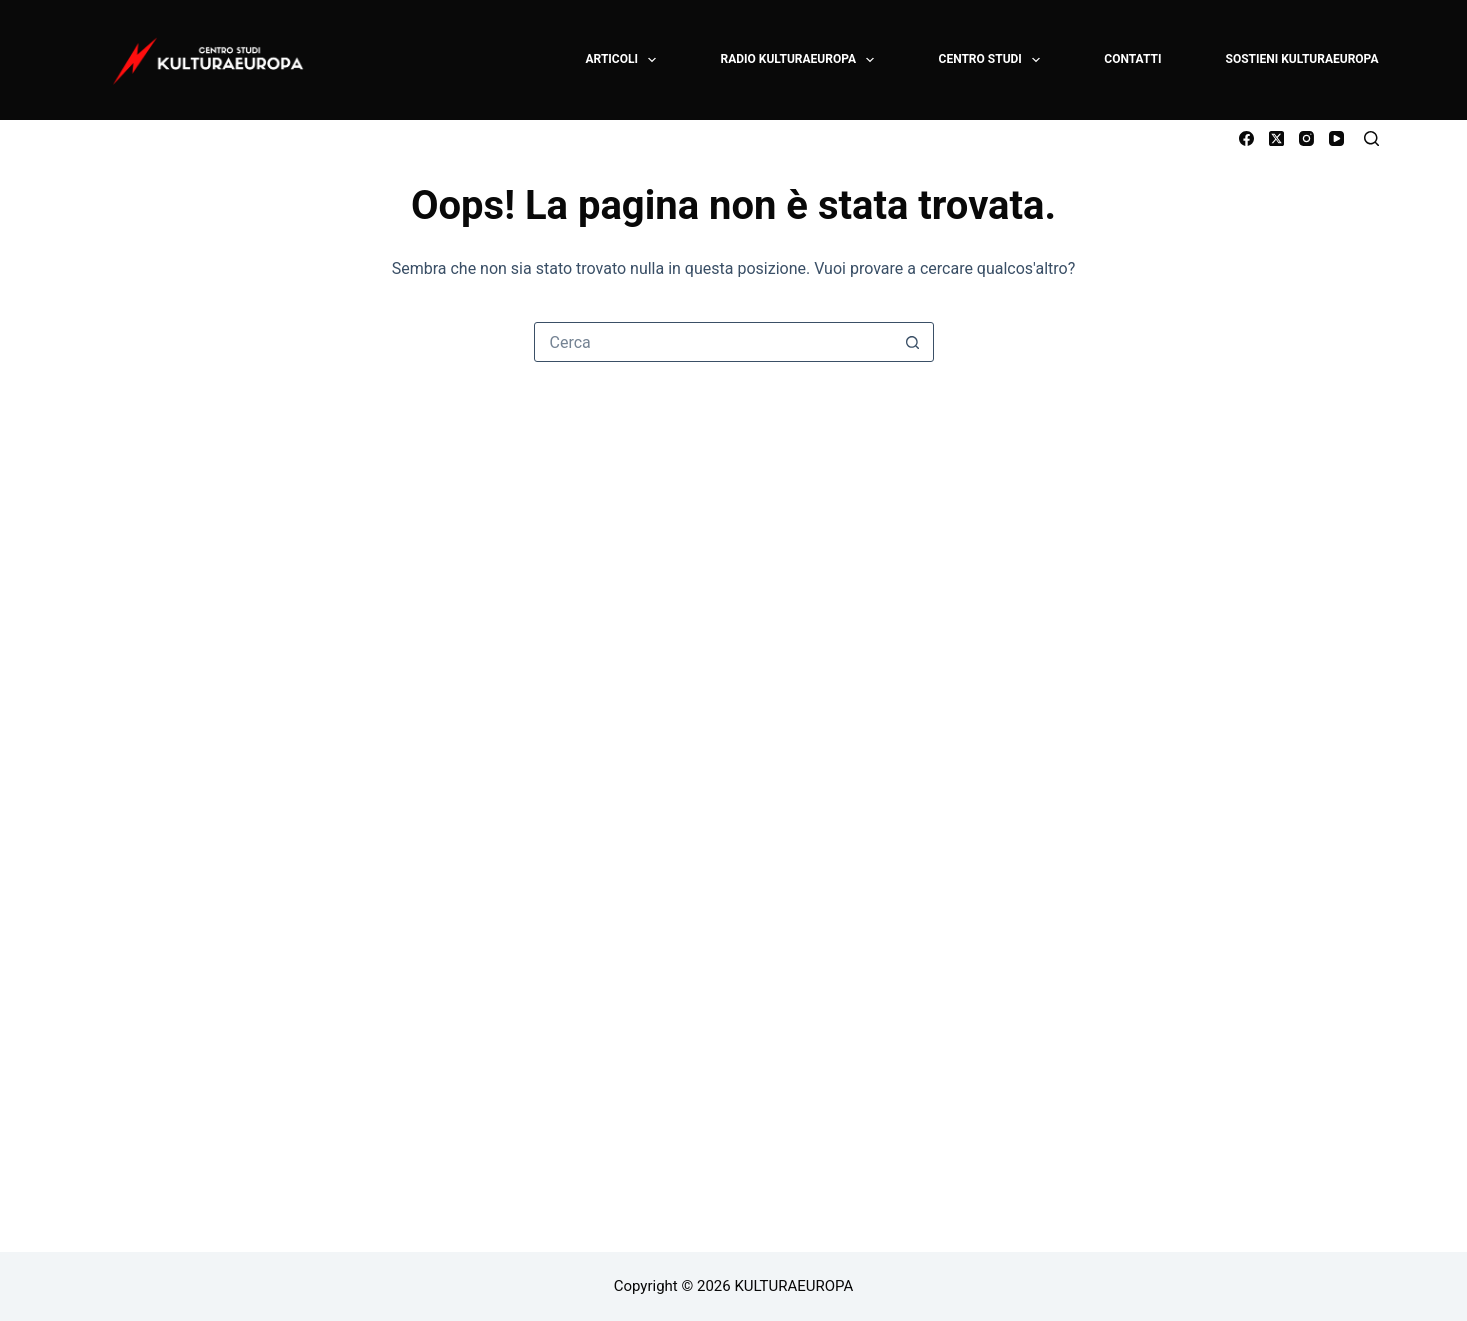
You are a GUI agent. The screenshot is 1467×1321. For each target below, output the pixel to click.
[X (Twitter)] (1276, 138)
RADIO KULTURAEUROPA (798, 60)
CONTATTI (1132, 59)
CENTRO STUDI (991, 60)
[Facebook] (1246, 138)
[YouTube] (1336, 138)
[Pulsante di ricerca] (913, 342)
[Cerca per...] (714, 342)
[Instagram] (1306, 138)
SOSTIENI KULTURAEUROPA (1302, 59)
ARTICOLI (622, 60)
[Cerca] (1371, 138)
